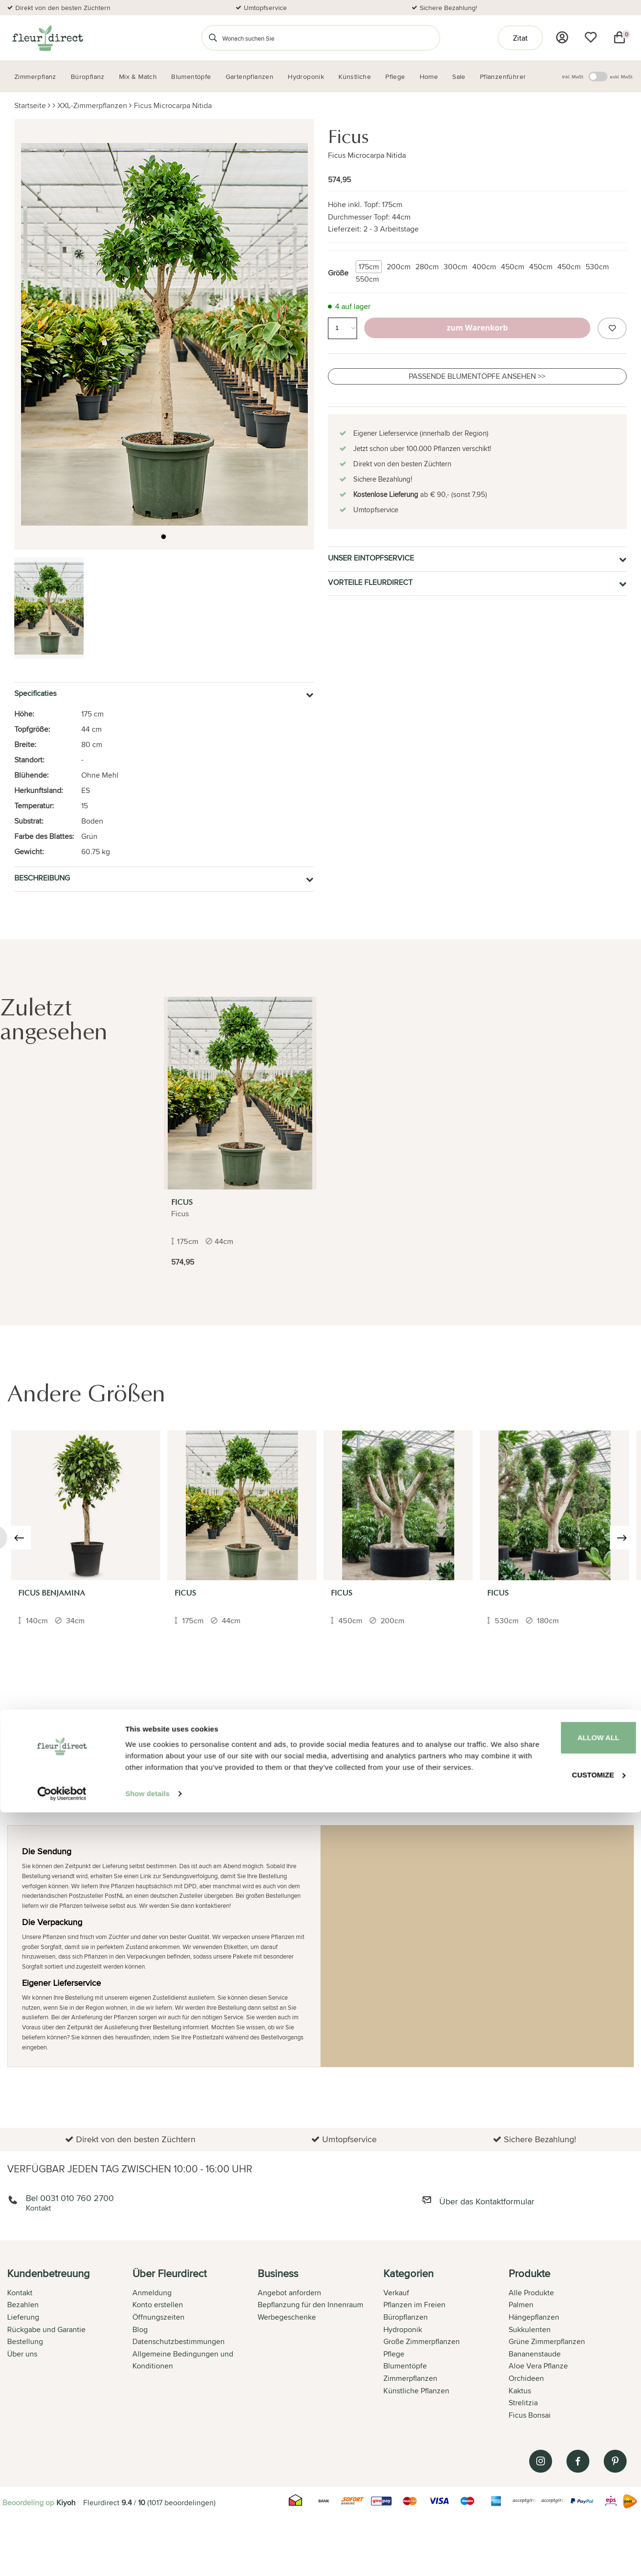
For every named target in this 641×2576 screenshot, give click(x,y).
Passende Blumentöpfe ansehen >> (477, 376)
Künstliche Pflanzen (416, 2390)
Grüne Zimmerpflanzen (547, 2341)
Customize (561, 2524)
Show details (147, 2557)
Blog (140, 2329)
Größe (338, 272)
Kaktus (520, 2390)
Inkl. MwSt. (573, 76)
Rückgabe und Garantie (46, 2329)
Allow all (561, 2489)
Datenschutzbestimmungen (178, 2341)
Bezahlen (23, 2304)
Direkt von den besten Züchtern (62, 7)
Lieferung (23, 2317)
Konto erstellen (157, 2304)
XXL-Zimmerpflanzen (92, 105)
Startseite (30, 105)
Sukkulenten (530, 2329)
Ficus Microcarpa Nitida (173, 105)
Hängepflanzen (534, 2317)
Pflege (393, 2353)
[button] (163, 537)
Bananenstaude (535, 2353)
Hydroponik (402, 2329)
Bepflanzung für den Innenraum (310, 2304)
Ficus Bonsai (530, 2415)
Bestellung (25, 2341)
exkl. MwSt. (621, 76)
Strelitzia (523, 2402)
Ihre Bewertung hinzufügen (586, 1722)
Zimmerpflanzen (410, 2378)
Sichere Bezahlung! (448, 7)
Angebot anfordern (289, 2292)
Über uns (22, 2353)
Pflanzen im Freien (414, 2304)
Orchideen (526, 2378)
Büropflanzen (405, 2317)
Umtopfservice (265, 7)
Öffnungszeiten (158, 2317)
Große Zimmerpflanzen (421, 2341)
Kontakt (20, 2292)
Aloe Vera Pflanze (538, 2365)
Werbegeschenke (287, 2317)
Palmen (521, 2304)
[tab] (69, 2345)
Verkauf (396, 2292)
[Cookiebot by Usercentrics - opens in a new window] (62, 2557)
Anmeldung (152, 2292)
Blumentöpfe (405, 2365)
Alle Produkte (531, 2292)
